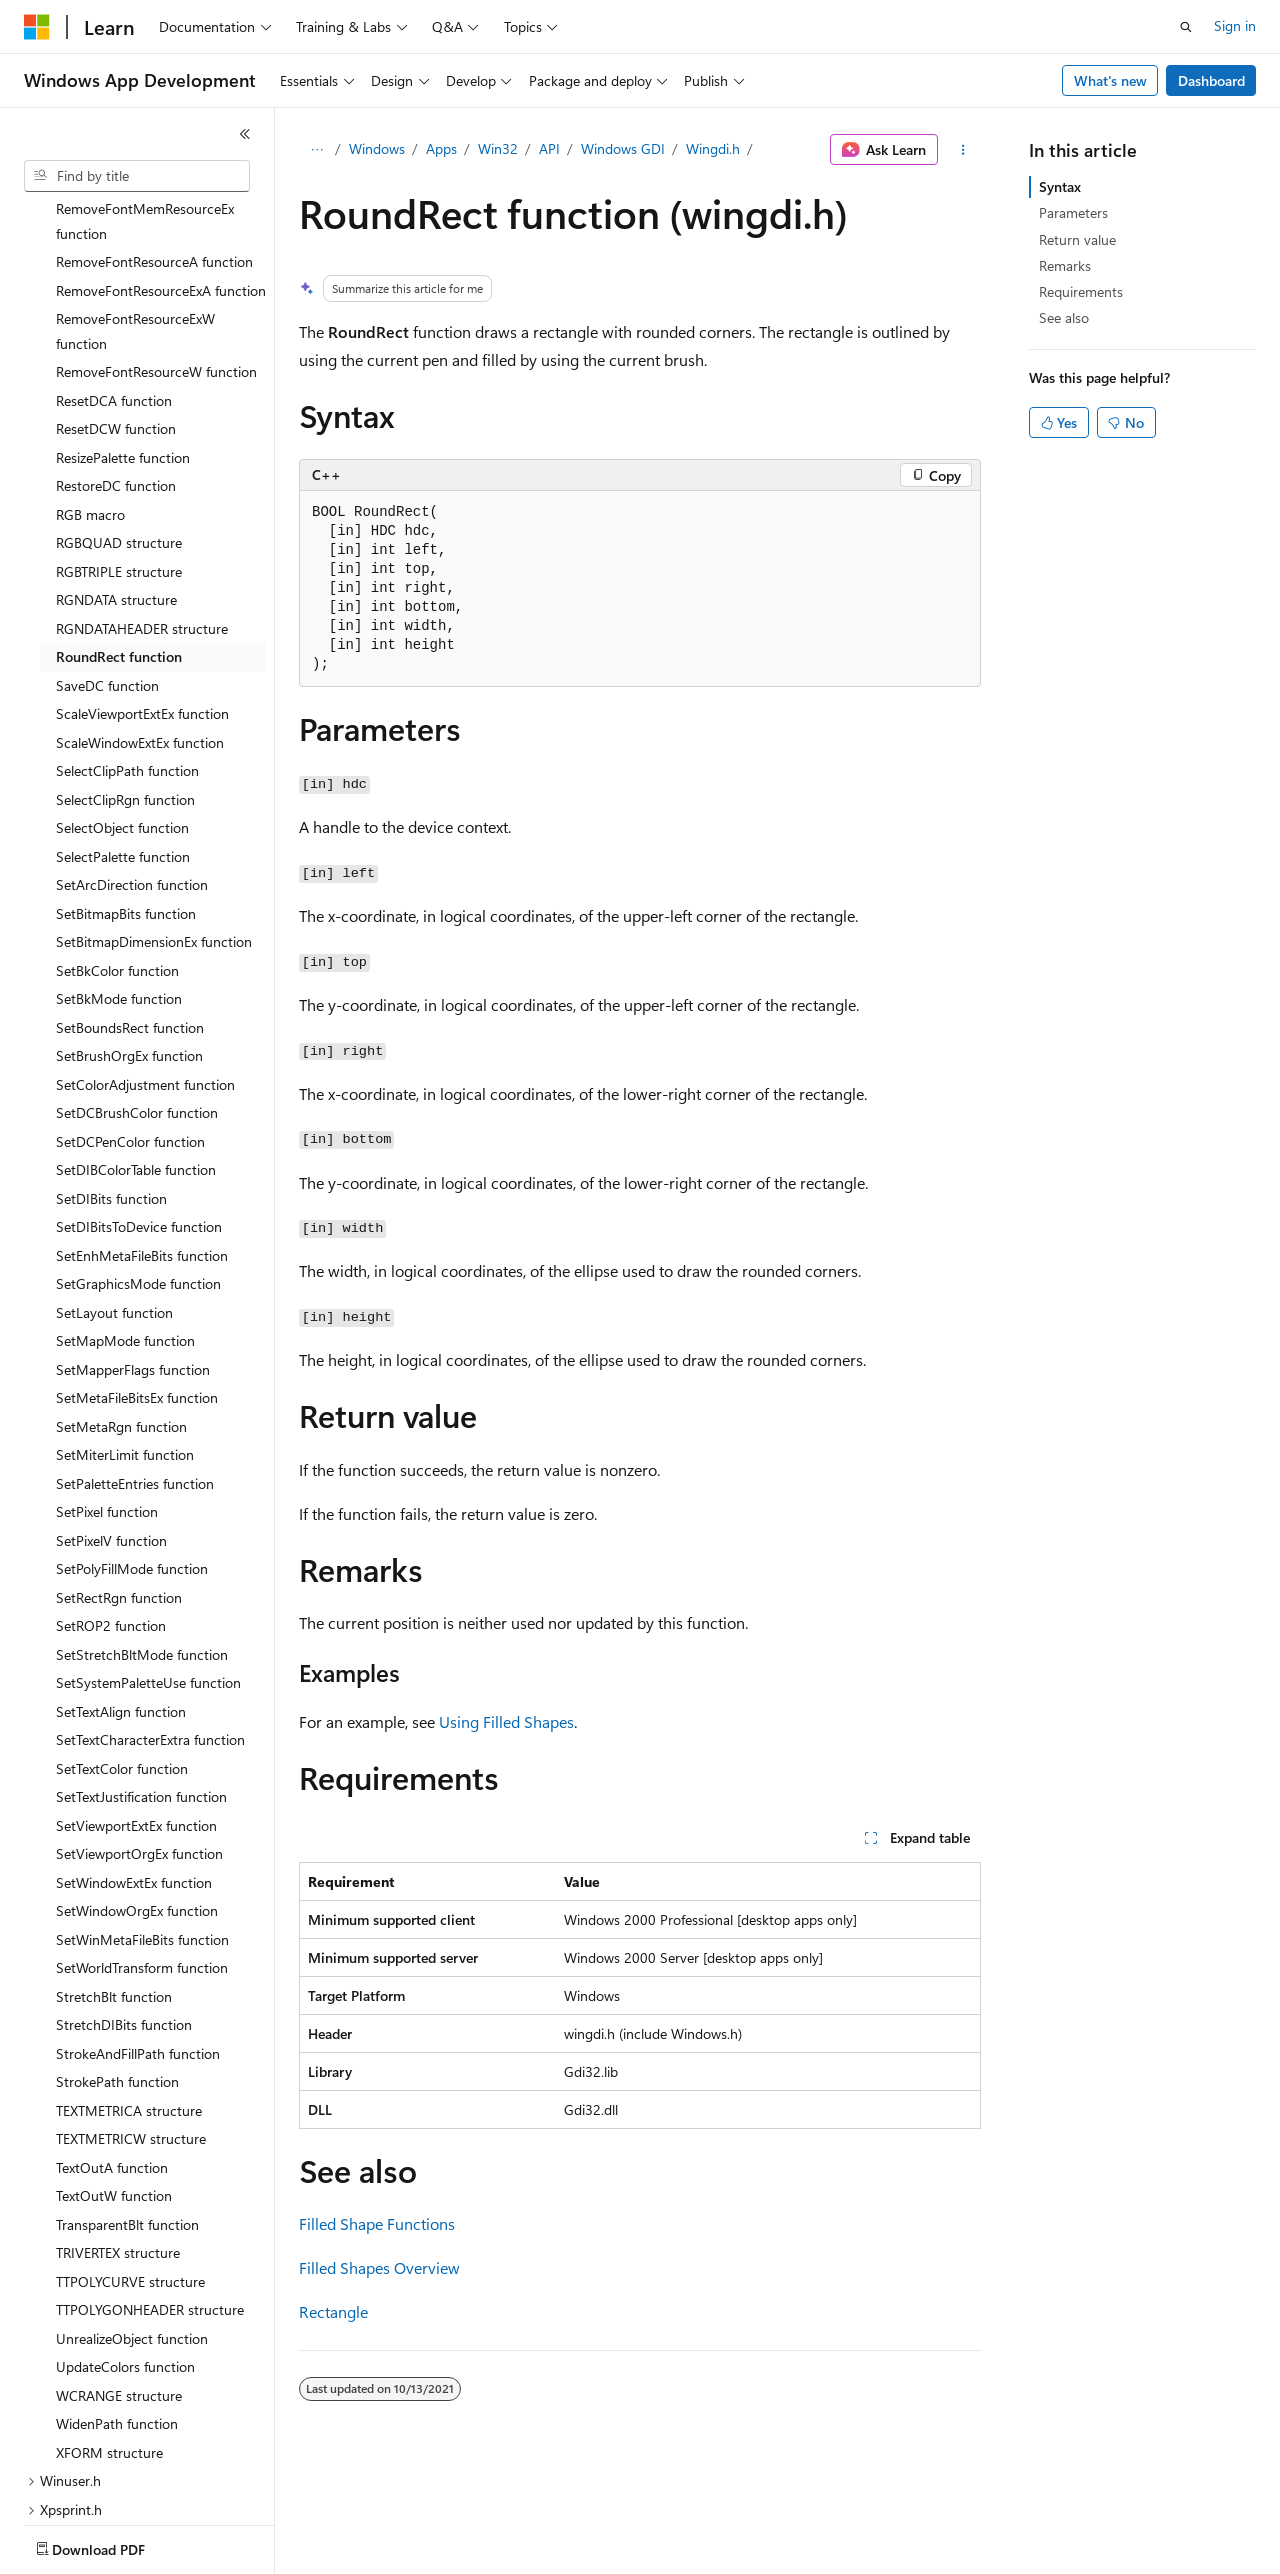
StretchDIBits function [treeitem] (124, 1907)
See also (1064, 317)
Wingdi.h (713, 148)
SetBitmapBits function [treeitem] (126, 796)
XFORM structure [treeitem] (109, 2335)
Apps (441, 148)
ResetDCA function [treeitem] (114, 283)
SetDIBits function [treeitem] (111, 1081)
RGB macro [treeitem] (90, 397)
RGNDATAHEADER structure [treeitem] (142, 511)
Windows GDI (623, 148)
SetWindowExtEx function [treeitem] (134, 1765)
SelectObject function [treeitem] (122, 710)
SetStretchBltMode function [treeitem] (142, 1537)
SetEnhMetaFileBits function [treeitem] (142, 1138)
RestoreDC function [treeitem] (116, 368)
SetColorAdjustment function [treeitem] (145, 967)
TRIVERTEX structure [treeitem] (118, 2135)
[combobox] (137, 176)
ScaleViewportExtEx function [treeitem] (142, 596)
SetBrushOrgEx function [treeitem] (129, 938)
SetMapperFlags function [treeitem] (133, 1252)
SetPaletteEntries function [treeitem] (135, 1366)
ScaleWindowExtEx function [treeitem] (140, 625)
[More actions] (963, 150)
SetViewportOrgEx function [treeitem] (139, 1736)
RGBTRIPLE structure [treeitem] (119, 454)
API (549, 148)
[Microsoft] (37, 27)
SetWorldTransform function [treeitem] (142, 1850)
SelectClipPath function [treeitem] (127, 653)
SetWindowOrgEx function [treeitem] (137, 1793)
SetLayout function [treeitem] (114, 1195)
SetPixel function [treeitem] (107, 1394)
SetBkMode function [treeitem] (119, 881)
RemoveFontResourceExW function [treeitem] (135, 214)
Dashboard (1211, 80)
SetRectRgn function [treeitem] (119, 1480)
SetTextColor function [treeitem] (122, 1651)
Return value (1077, 239)
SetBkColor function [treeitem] (117, 853)
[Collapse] (245, 134)
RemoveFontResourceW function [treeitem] (156, 254)
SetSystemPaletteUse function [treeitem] (148, 1565)
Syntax (1060, 186)
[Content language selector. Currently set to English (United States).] (115, 2545)
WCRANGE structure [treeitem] (119, 2278)
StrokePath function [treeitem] (117, 1964)
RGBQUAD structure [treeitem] (119, 425)
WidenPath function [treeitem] (117, 2306)
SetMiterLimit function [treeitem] (125, 1337)
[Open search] (1186, 27)
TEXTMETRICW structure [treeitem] (131, 2021)
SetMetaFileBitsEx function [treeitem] (137, 1280)
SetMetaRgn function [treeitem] (121, 1309)
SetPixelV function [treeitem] (111, 1423)
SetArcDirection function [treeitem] (132, 767)
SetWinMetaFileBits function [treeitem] (142, 1822)
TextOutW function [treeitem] (114, 2078)
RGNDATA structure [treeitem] (116, 482)
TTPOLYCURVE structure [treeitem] (130, 2164)
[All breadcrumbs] (316, 150)
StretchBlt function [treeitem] (114, 1879)
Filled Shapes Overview (379, 2267)
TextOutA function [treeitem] (112, 2050)
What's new (1110, 80)
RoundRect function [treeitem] (119, 539)
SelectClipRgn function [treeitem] (125, 682)
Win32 (498, 148)
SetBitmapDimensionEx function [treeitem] (154, 824)
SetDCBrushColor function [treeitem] (137, 995)
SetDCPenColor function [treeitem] (130, 1024)
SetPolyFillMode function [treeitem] (132, 1451)
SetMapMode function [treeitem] (125, 1223)
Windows (377, 148)
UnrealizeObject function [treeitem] (132, 2221)
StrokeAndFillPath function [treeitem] (138, 1936)
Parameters (1073, 212)
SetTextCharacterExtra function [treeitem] (150, 1622)
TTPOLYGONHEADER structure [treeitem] (150, 2192)
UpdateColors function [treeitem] (125, 2249)
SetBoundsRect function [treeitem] (130, 910)
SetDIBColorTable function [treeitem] (136, 1052)
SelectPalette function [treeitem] (123, 739)
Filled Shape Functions (377, 2223)
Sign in (1235, 25)
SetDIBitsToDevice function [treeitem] (139, 1109)
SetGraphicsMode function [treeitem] (138, 1166)
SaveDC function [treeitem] (107, 568)
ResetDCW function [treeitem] (116, 311)
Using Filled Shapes (506, 1721)
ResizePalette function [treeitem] (123, 340)
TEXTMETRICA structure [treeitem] (129, 1993)
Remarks (1065, 265)
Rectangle (333, 2311)
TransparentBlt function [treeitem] (127, 2107)
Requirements (1081, 291)
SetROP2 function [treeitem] (111, 1508)
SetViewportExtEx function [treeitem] (136, 1708)
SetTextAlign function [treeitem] (121, 1594)
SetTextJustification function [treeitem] (141, 1679)
